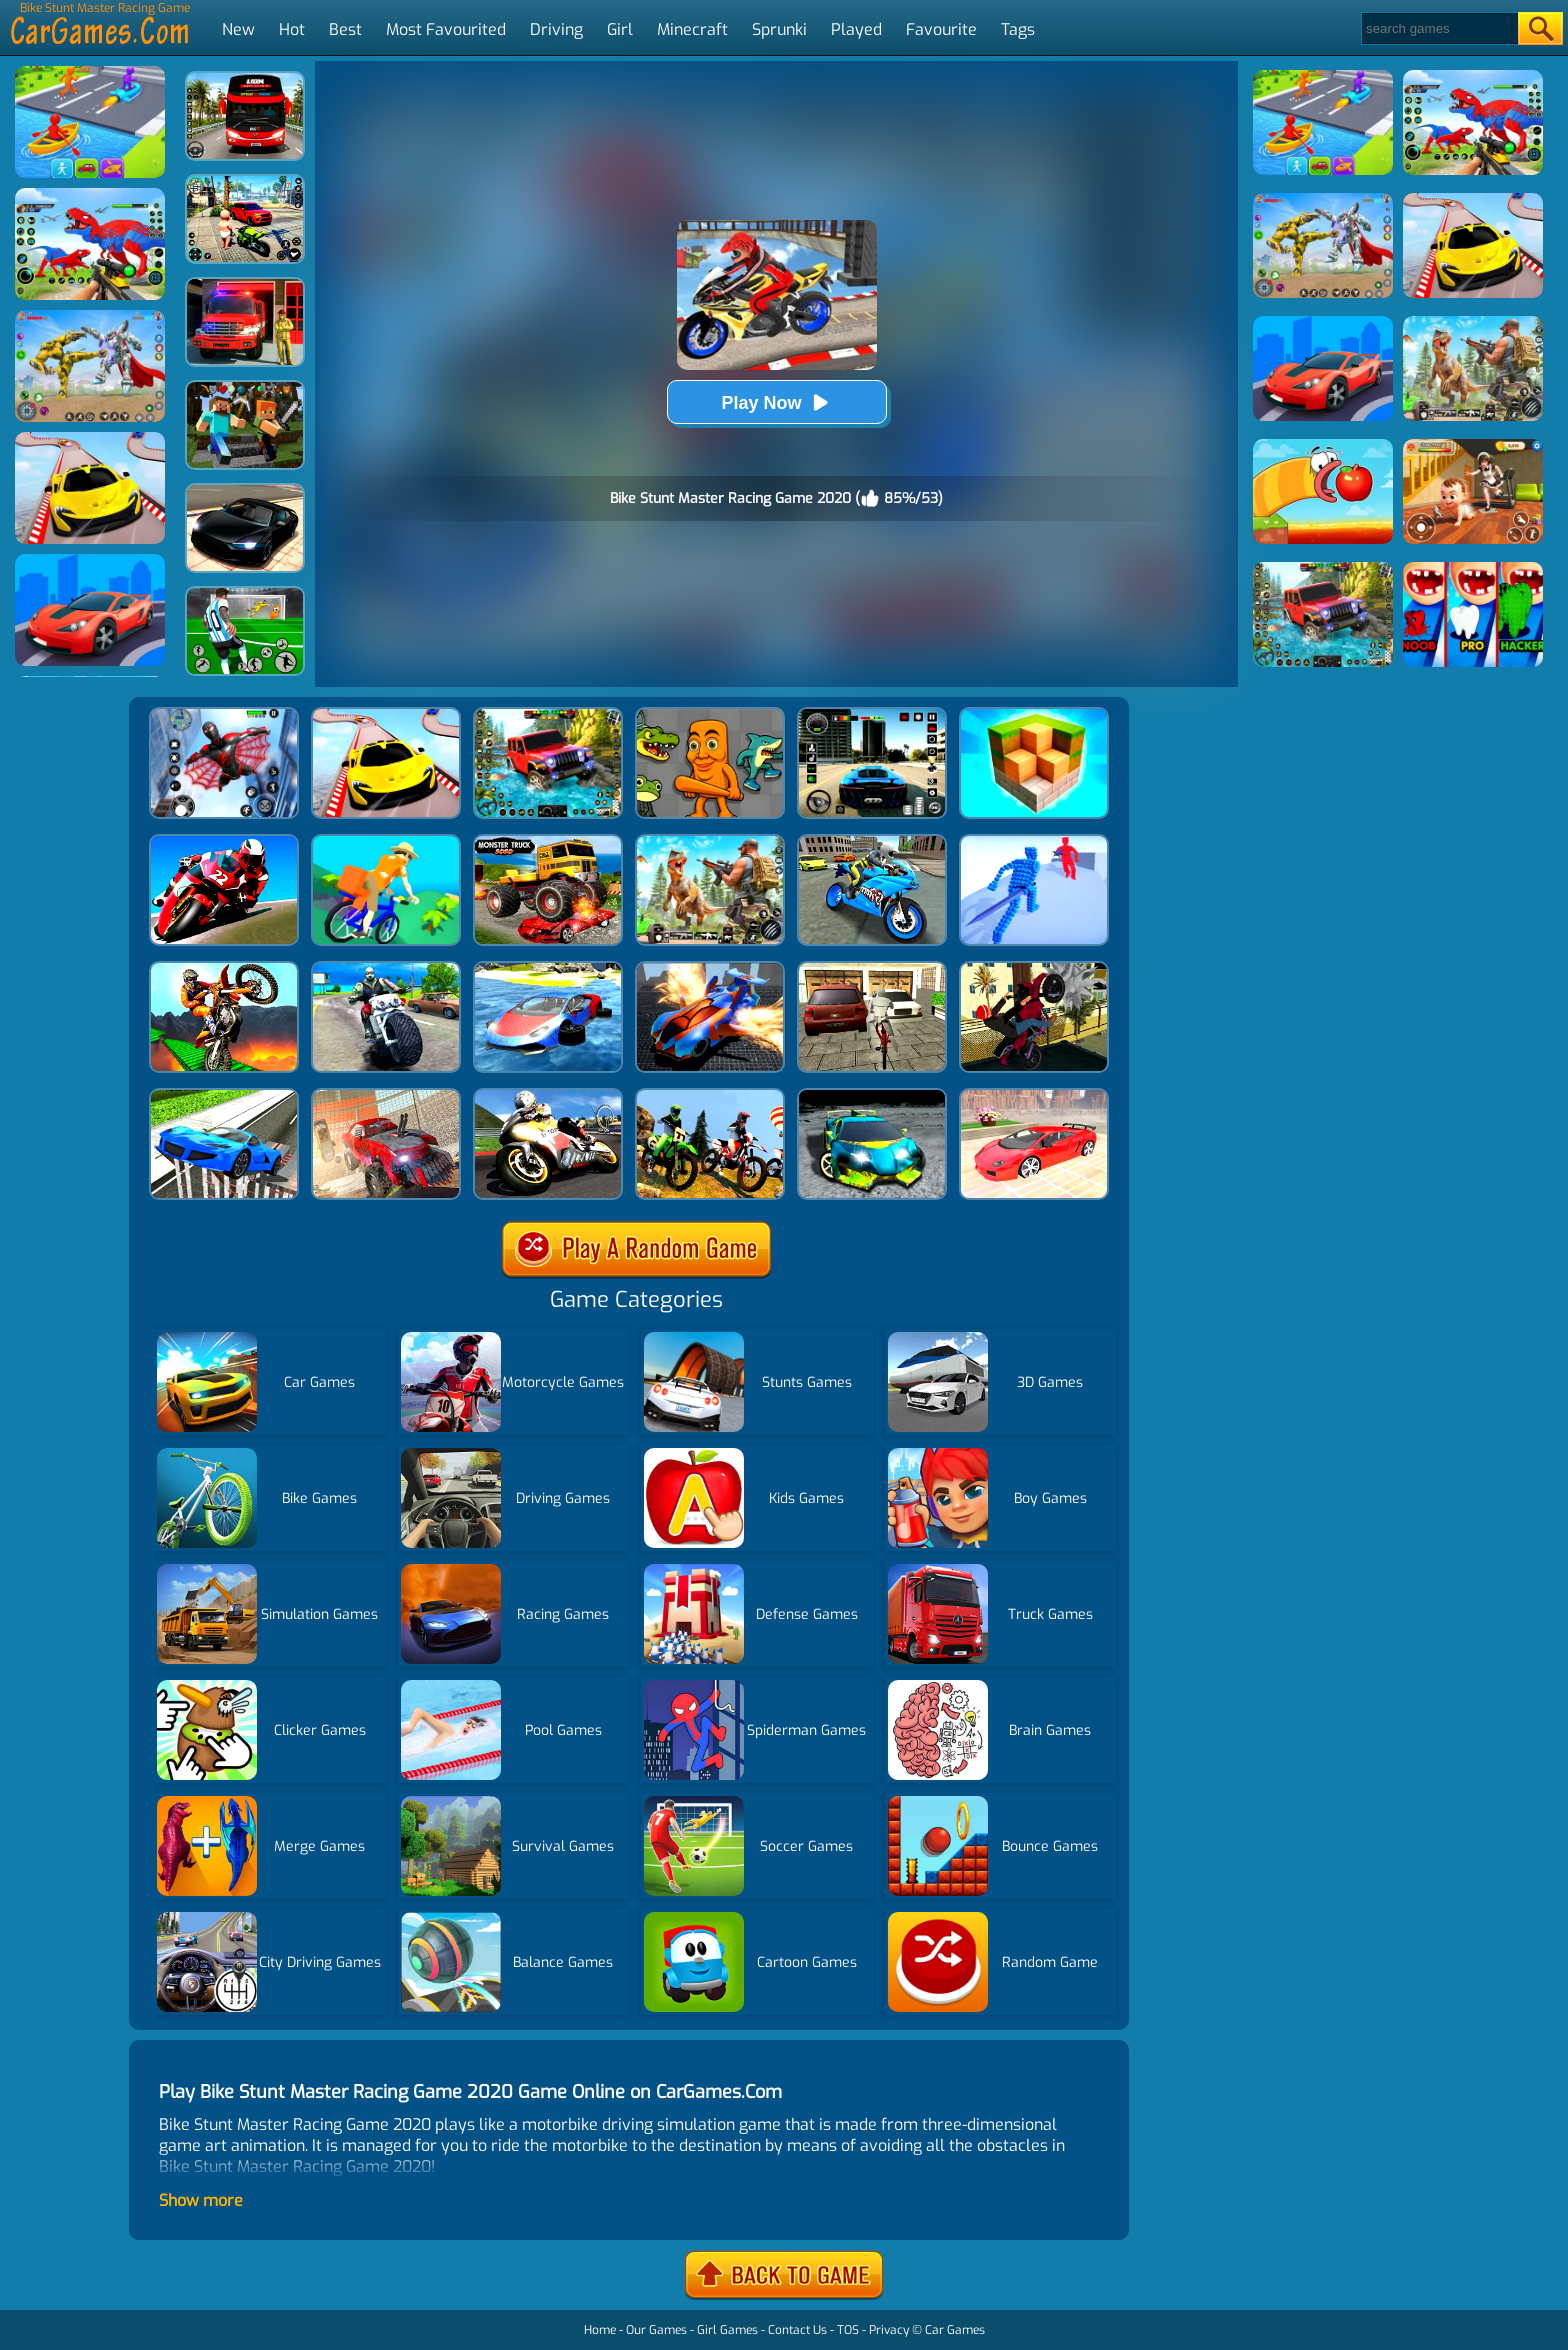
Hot (292, 29)
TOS (848, 2330)
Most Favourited (446, 29)
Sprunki (779, 29)
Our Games (656, 2330)
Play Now (776, 402)
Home (600, 2330)
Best (345, 29)
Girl (620, 29)
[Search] (1438, 28)
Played (856, 29)
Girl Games (727, 2330)
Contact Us (797, 2330)
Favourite (941, 29)
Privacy (889, 2330)
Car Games (955, 2330)
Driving (556, 29)
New (238, 29)
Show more (201, 2200)
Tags (1018, 29)
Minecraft (692, 29)
